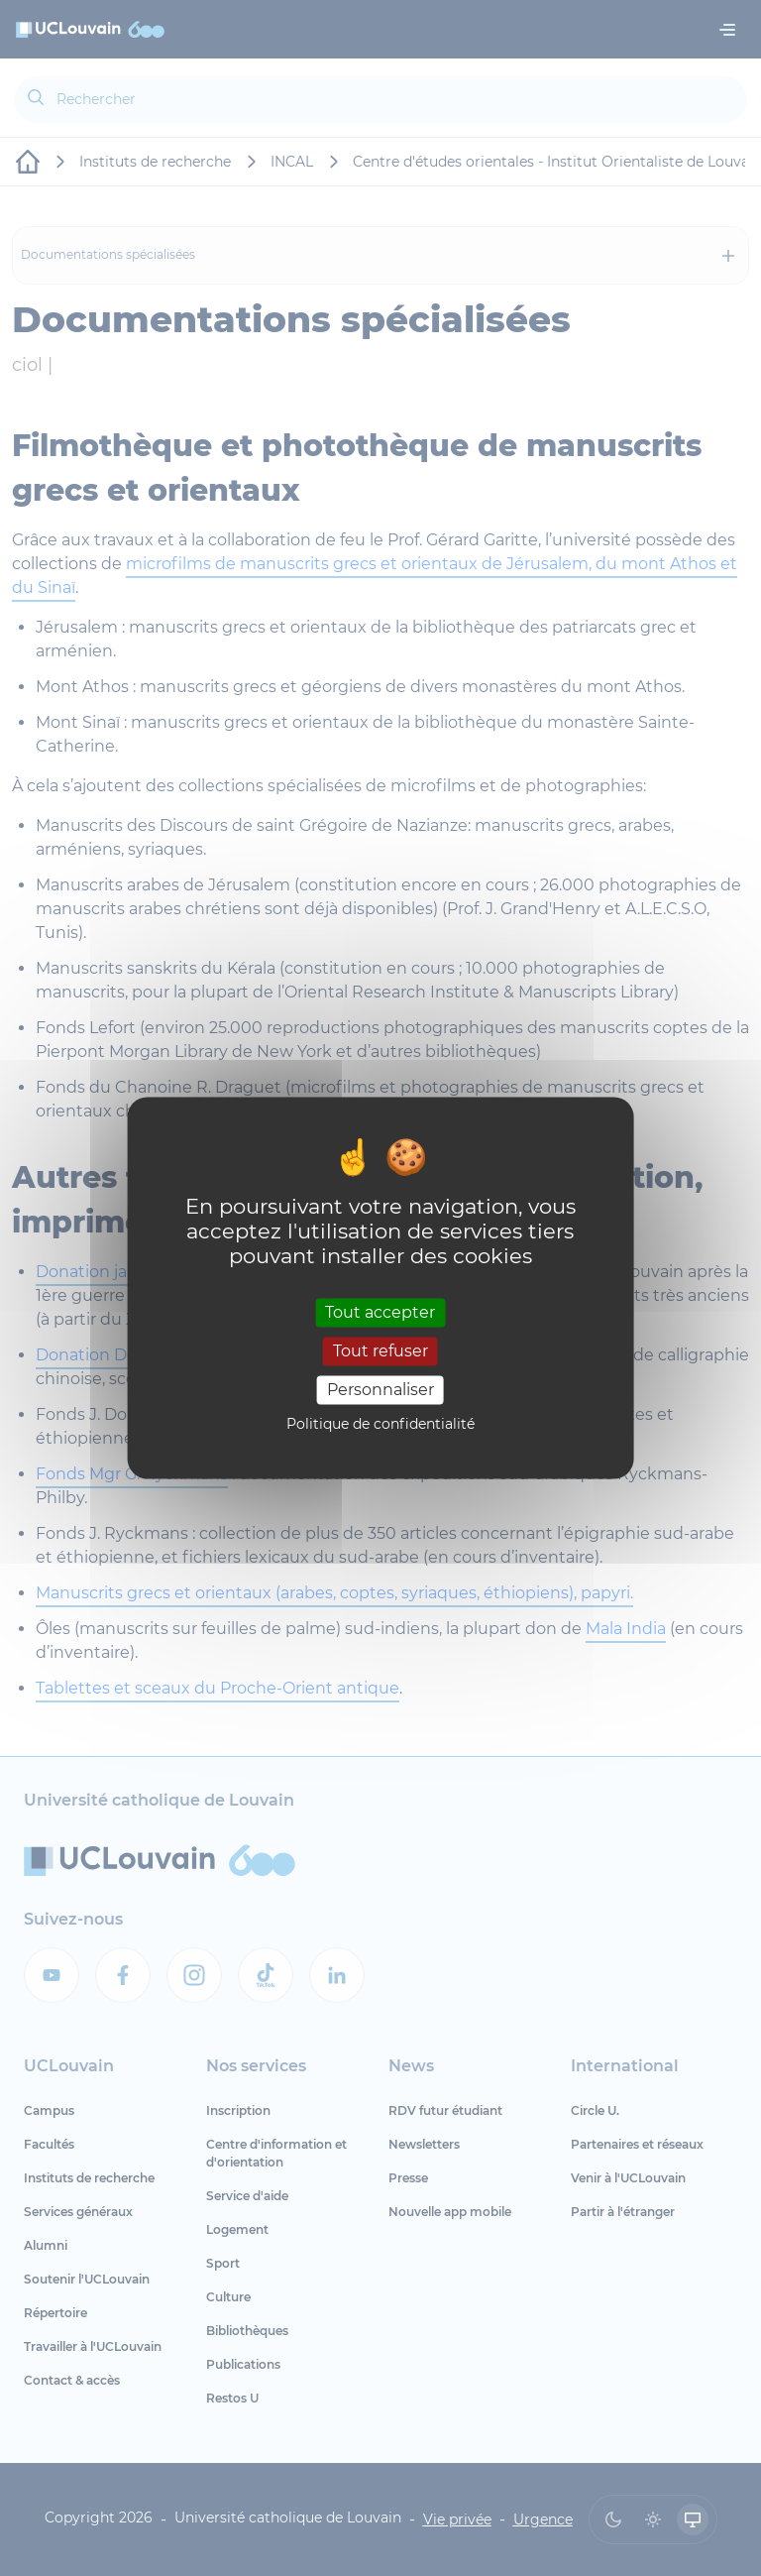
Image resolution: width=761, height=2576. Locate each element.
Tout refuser (380, 1351)
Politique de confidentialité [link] (380, 1425)
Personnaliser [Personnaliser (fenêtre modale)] (380, 1389)
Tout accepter (380, 1312)
